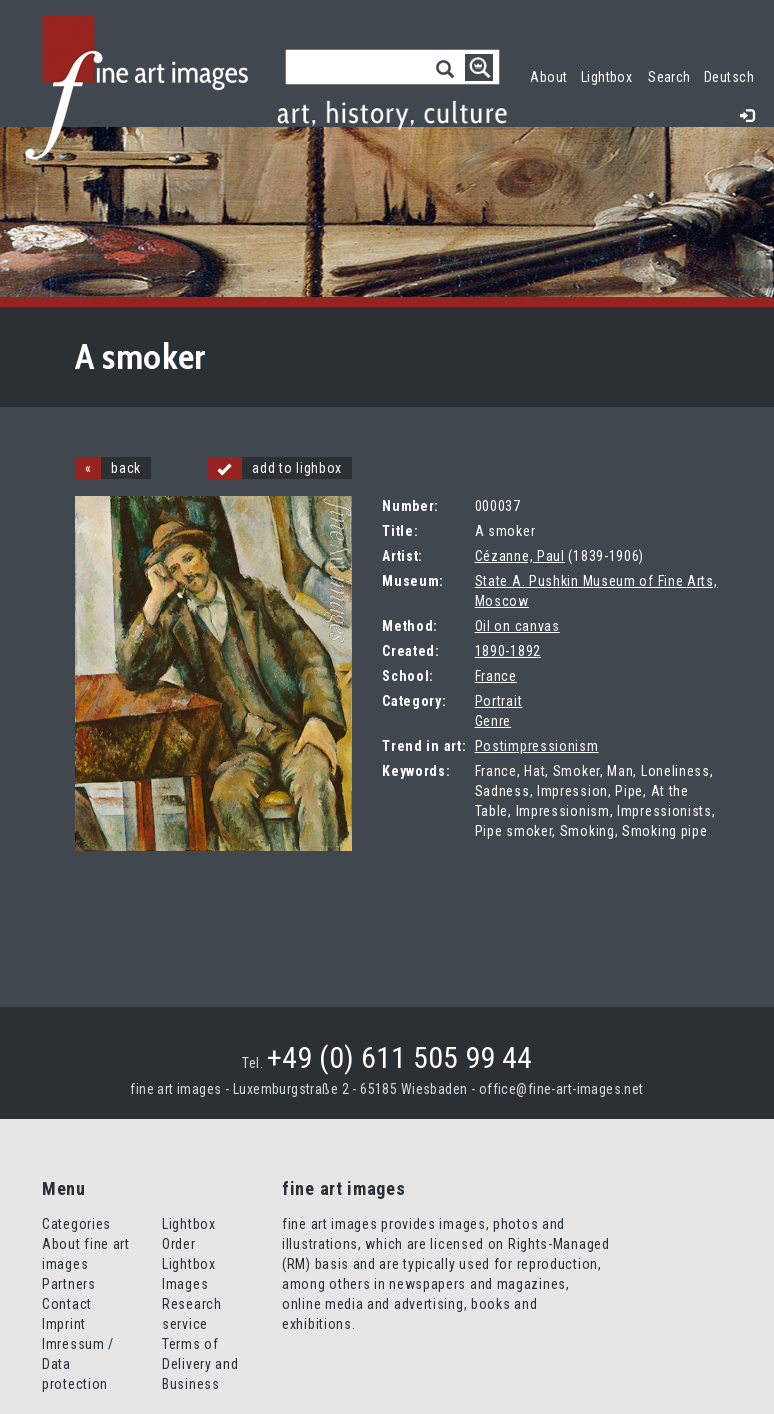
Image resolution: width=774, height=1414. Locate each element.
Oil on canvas (517, 626)
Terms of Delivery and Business (200, 1364)
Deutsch (729, 77)
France (496, 676)
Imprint (64, 1324)
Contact (67, 1304)
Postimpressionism (537, 746)
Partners (69, 1284)
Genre (493, 721)
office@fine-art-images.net (561, 1089)
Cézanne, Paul (520, 556)
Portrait (499, 701)
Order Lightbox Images (189, 1264)
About (548, 77)
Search (669, 77)
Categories (76, 1224)
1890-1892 (508, 651)
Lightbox (610, 74)
